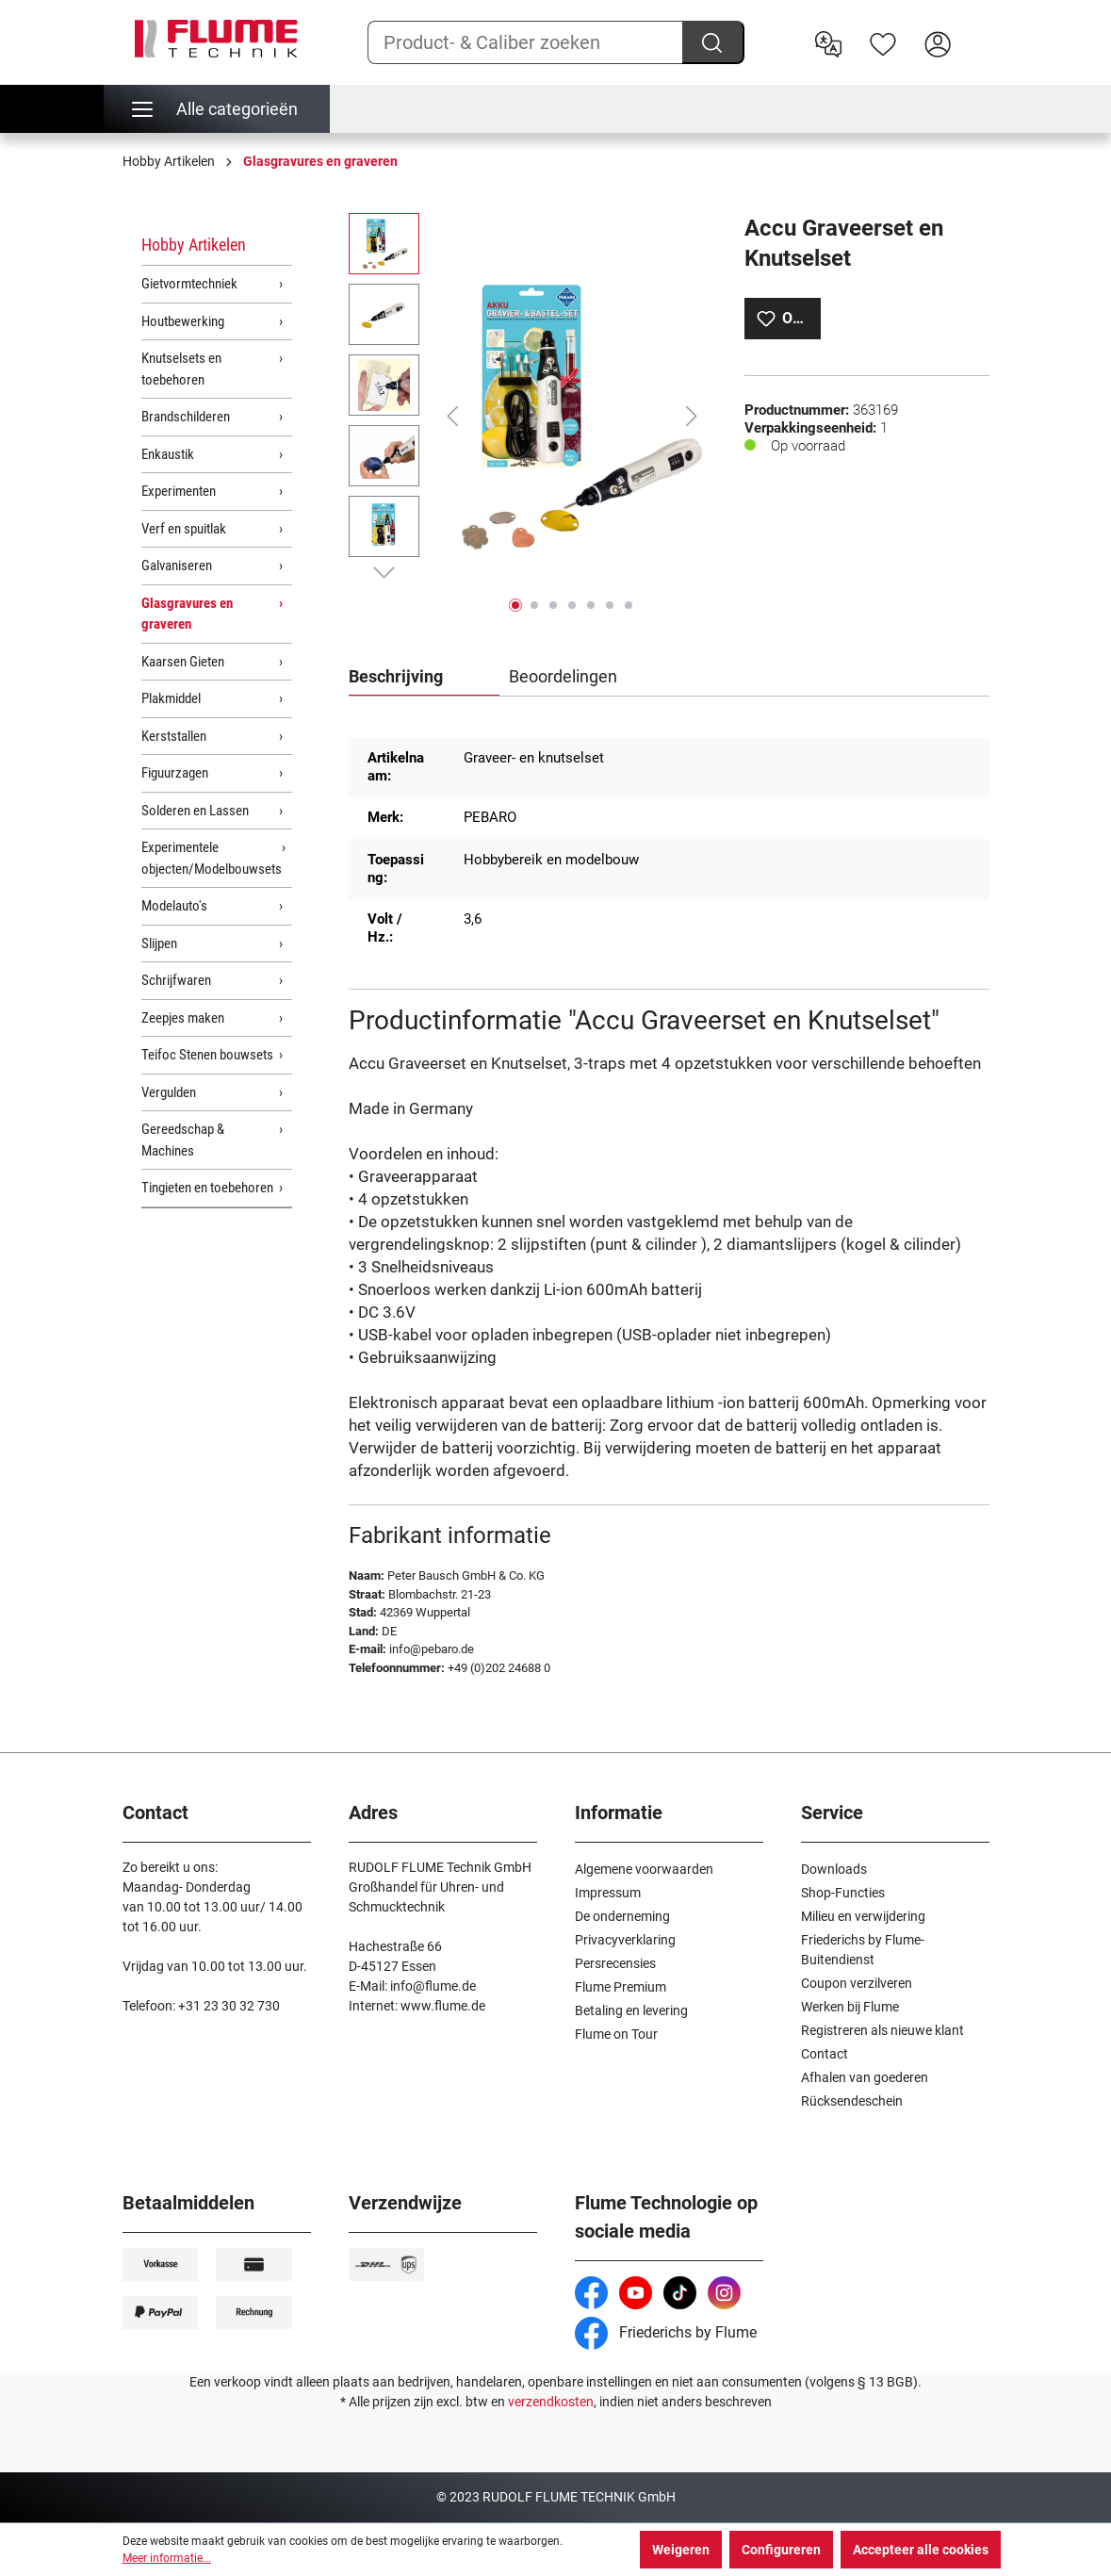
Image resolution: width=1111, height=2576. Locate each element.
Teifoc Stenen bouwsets (207, 1054)
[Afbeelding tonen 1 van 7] (515, 605)
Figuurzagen (174, 772)
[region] (528, 415)
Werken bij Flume (850, 2006)
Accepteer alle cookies (920, 2549)
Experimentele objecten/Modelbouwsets (211, 858)
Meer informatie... (167, 2558)
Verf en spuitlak (183, 528)
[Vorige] (452, 416)
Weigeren (681, 2549)
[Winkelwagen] (977, 29)
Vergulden (168, 1092)
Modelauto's (174, 905)
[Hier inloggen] (937, 42)
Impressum (608, 1892)
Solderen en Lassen (195, 810)
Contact (824, 2053)
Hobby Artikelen (193, 244)
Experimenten (178, 491)
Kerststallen (173, 736)
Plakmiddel (171, 698)
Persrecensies (615, 1963)
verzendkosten (551, 2401)
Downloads (834, 1869)
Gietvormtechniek (189, 283)
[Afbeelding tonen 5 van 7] (591, 605)
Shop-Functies (843, 1892)
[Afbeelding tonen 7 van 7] (628, 605)
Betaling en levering (631, 2010)
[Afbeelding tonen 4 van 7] (572, 605)
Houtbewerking (182, 321)
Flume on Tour (616, 2034)
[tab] (424, 678)
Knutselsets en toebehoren (181, 369)
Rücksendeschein (852, 2100)
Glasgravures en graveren (187, 614)
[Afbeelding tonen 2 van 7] (534, 605)
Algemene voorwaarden (644, 1869)
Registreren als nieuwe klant (882, 2030)
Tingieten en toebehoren (207, 1187)
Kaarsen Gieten (182, 661)
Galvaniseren (176, 565)
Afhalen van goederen (864, 2077)
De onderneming (622, 1916)
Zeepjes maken (182, 1017)
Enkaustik (167, 454)
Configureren (781, 2549)
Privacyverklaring (625, 1939)
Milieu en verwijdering (863, 1916)
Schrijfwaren (176, 980)
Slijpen (159, 943)
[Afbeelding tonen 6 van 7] (609, 605)
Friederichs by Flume (666, 2332)
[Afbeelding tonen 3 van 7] (553, 605)
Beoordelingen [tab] (563, 676)
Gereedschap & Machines (182, 1140)
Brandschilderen (185, 416)
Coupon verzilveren (856, 1983)
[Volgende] (692, 416)
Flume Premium (620, 1986)
